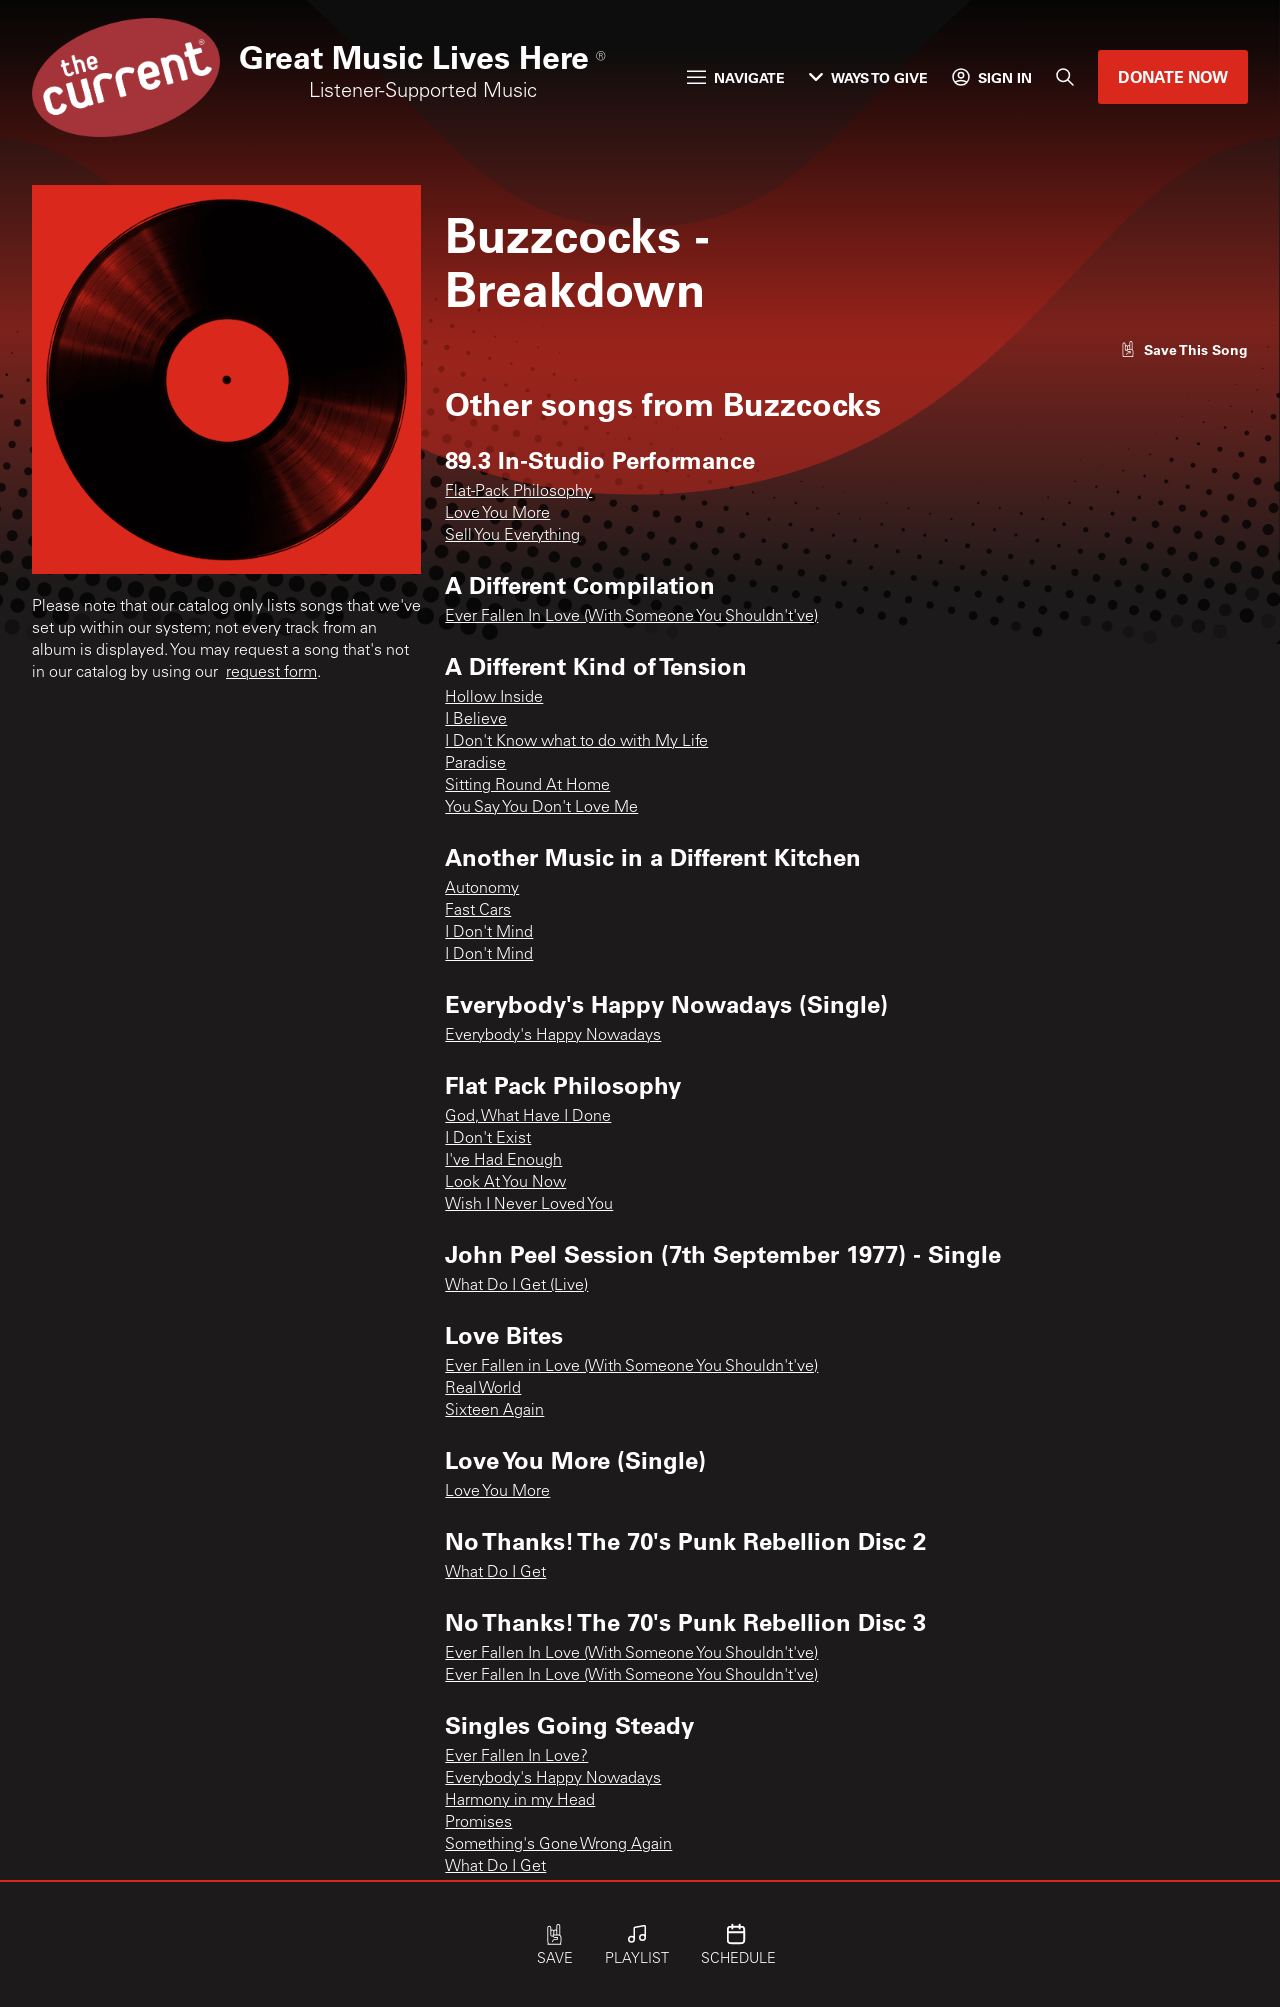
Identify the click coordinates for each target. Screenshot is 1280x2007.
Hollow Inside (494, 698)
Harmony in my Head (520, 1801)
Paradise (475, 764)
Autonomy (482, 889)
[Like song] (1184, 349)
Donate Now (1173, 76)
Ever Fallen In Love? (516, 1757)
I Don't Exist (488, 1139)
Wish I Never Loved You (529, 1205)
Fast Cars (478, 911)
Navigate (736, 77)
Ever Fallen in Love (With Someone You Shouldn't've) (631, 1367)
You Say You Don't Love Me (541, 808)
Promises (478, 1823)
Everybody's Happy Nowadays (553, 1036)
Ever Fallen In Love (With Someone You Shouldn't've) (631, 617)
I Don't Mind (489, 933)
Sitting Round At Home (527, 786)
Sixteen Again (494, 1411)
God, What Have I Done (528, 1117)
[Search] (1065, 77)
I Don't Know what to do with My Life (576, 742)
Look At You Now (505, 1183)
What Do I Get (495, 1573)
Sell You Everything (512, 536)
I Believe (476, 720)
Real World (483, 1389)
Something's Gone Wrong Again (558, 1845)
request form (271, 673)
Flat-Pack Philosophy (518, 492)
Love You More (497, 514)
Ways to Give (868, 77)
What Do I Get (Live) (516, 1286)
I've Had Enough (503, 1161)
